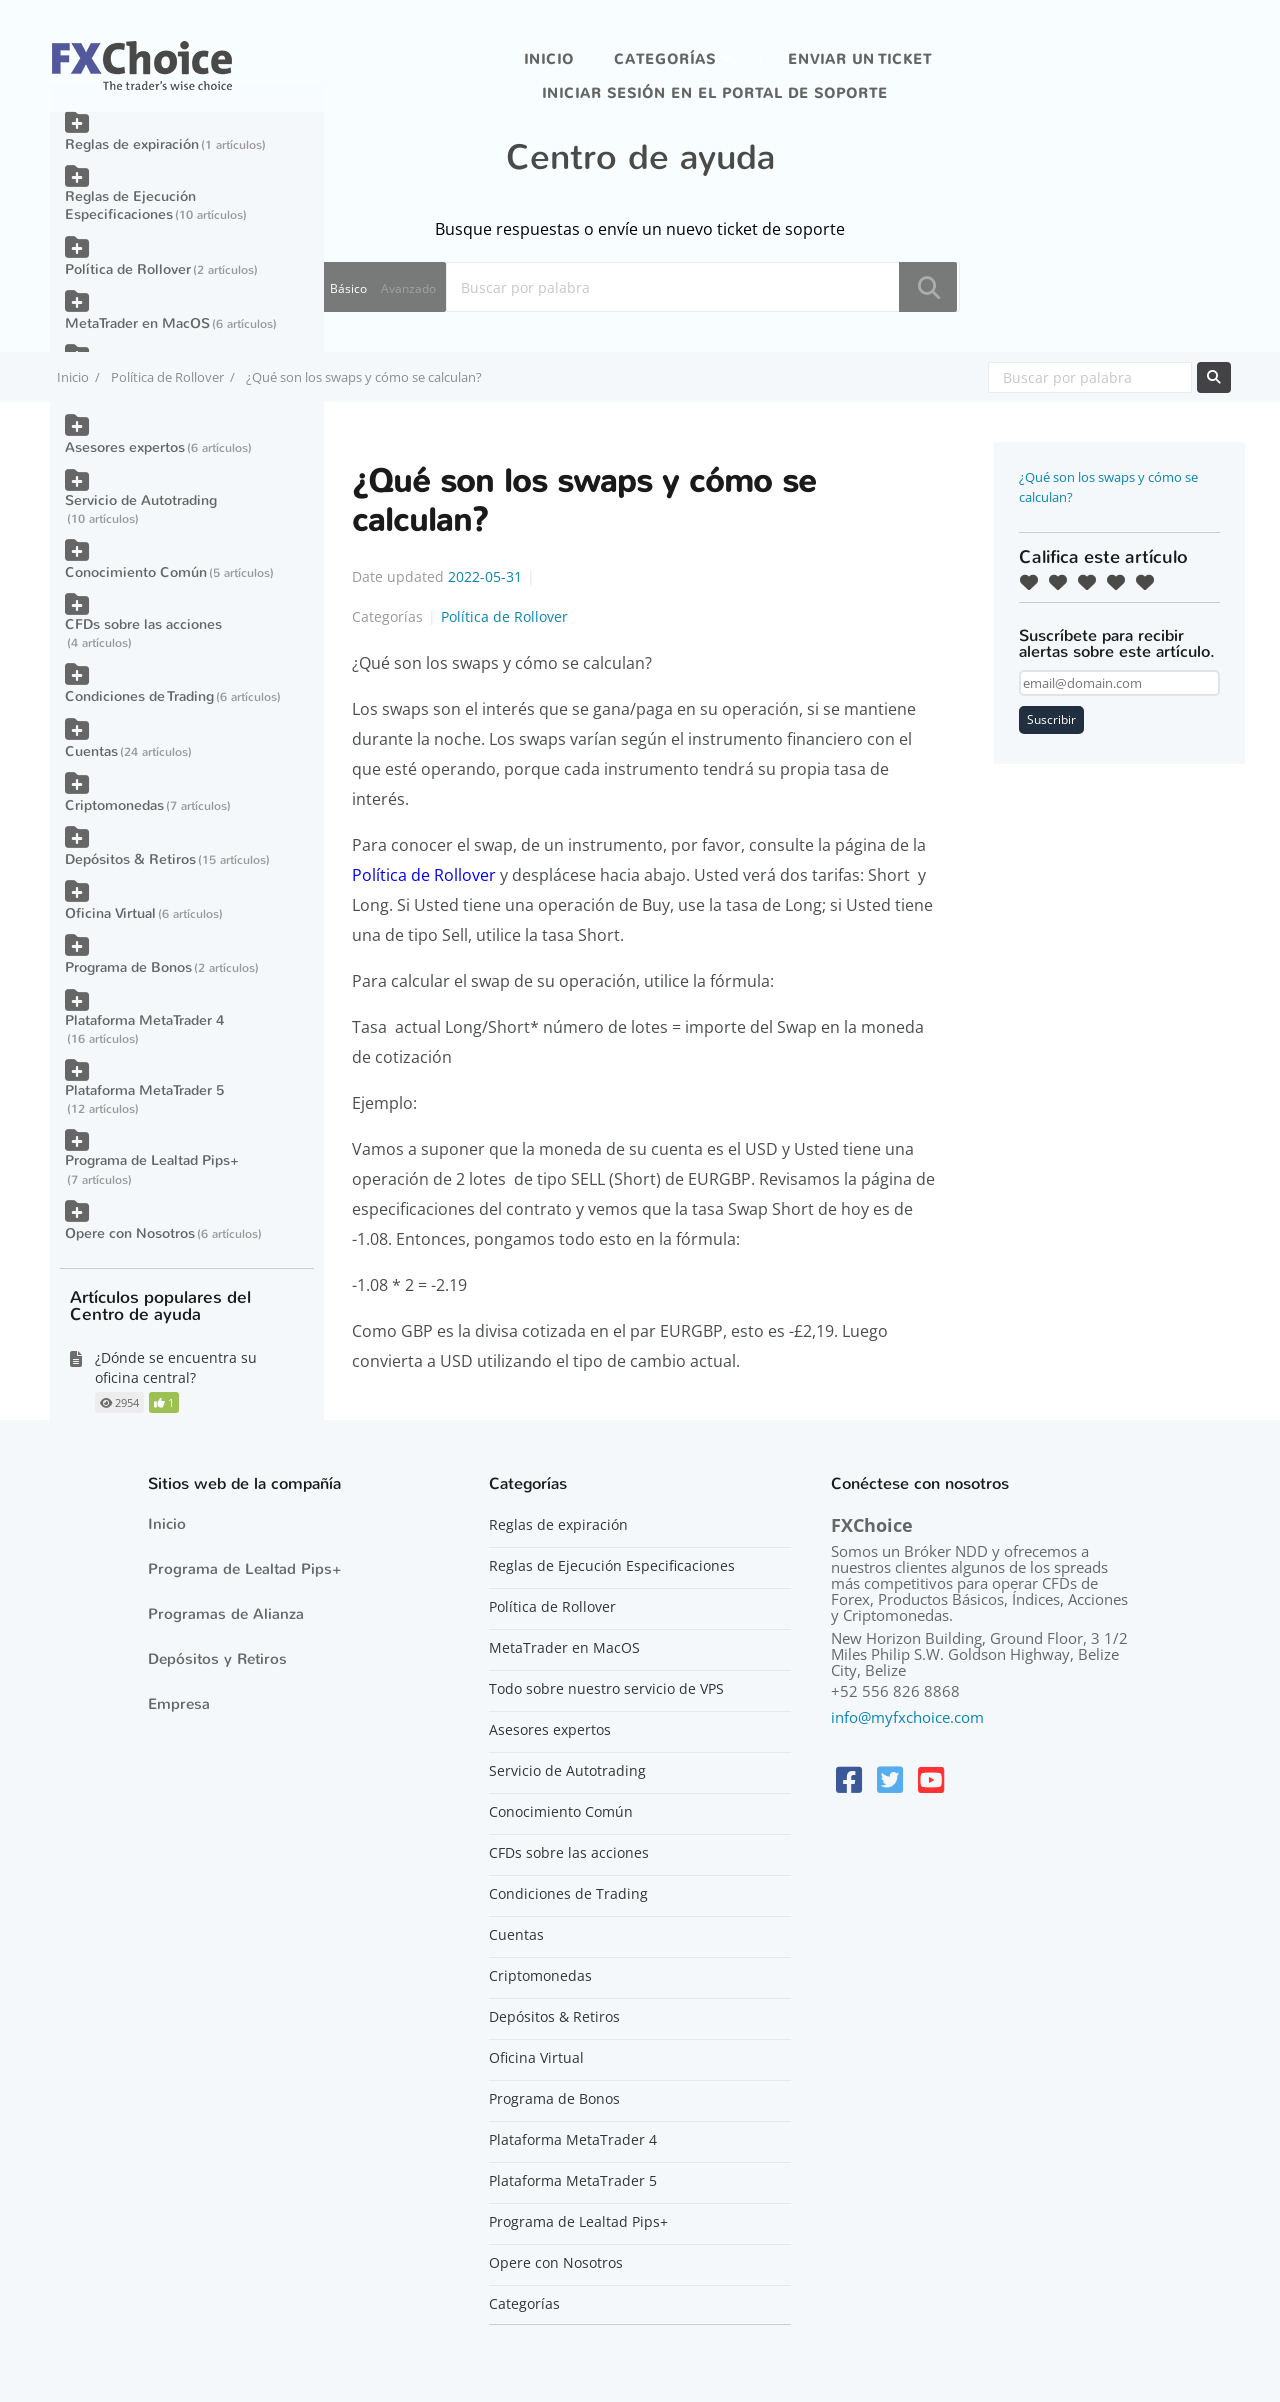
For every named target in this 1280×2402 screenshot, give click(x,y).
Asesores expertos (125, 447)
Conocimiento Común (136, 572)
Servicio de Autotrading (141, 500)
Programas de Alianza (226, 1614)
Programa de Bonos (128, 967)
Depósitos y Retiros (217, 1659)
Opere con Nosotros (130, 1233)
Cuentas (91, 751)
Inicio (549, 59)
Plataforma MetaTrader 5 (144, 1090)
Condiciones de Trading (139, 696)
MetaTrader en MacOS (137, 323)
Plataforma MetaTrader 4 (144, 1020)
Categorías (665, 59)
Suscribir (1051, 719)
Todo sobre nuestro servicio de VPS (606, 1689)
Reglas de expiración (132, 144)
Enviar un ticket (860, 59)
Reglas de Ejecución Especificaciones (130, 205)
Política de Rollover (167, 377)
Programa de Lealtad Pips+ (152, 1160)
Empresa (179, 1704)
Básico (348, 288)
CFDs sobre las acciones (143, 624)
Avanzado (408, 288)
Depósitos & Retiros (130, 859)
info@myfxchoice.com (907, 1717)
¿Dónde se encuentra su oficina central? (176, 1367)
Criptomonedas (114, 805)
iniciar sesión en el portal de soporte (715, 93)
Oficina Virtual (110, 913)
